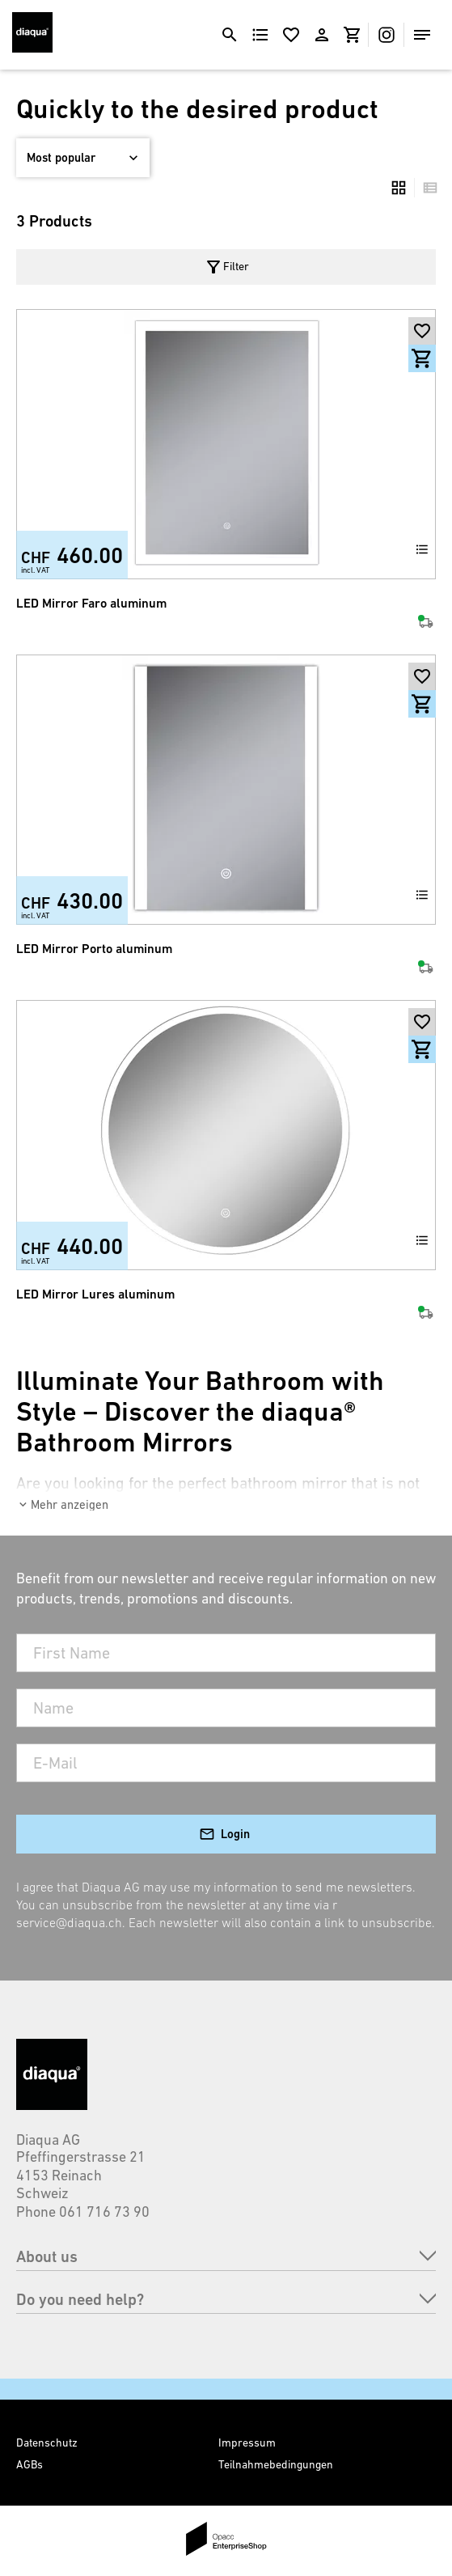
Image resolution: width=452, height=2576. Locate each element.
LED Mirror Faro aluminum (91, 603)
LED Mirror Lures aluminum (95, 1294)
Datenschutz (47, 2442)
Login (235, 1834)
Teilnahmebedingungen (275, 2464)
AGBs (29, 2464)
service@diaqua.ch (69, 1922)
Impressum (247, 2442)
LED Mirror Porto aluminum (94, 948)
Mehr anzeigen (69, 1504)
